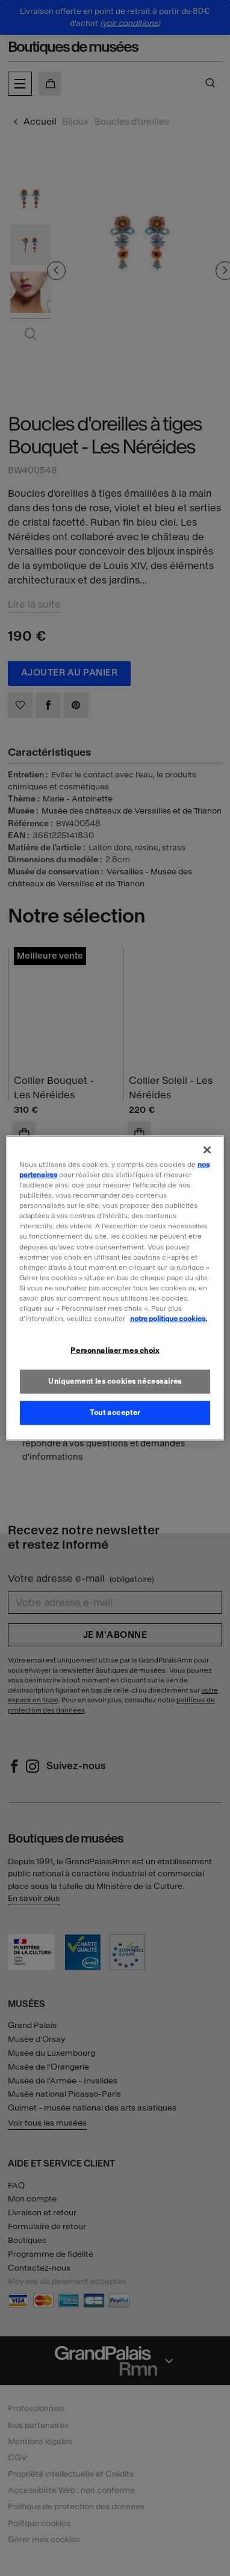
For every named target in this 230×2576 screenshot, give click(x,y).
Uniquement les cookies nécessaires (114, 1381)
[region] (115, 1288)
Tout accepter (115, 1412)
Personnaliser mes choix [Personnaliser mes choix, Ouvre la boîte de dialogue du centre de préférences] (114, 1350)
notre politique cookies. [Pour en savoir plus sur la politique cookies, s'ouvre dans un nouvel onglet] (168, 1318)
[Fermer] (207, 1150)
